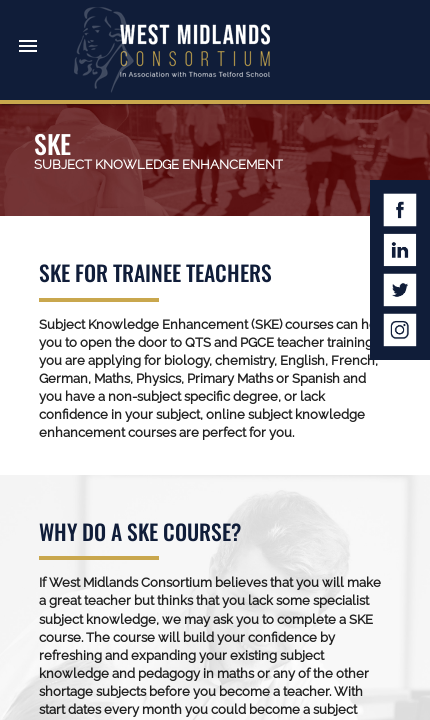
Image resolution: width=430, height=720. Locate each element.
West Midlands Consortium (172, 50)
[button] (28, 28)
